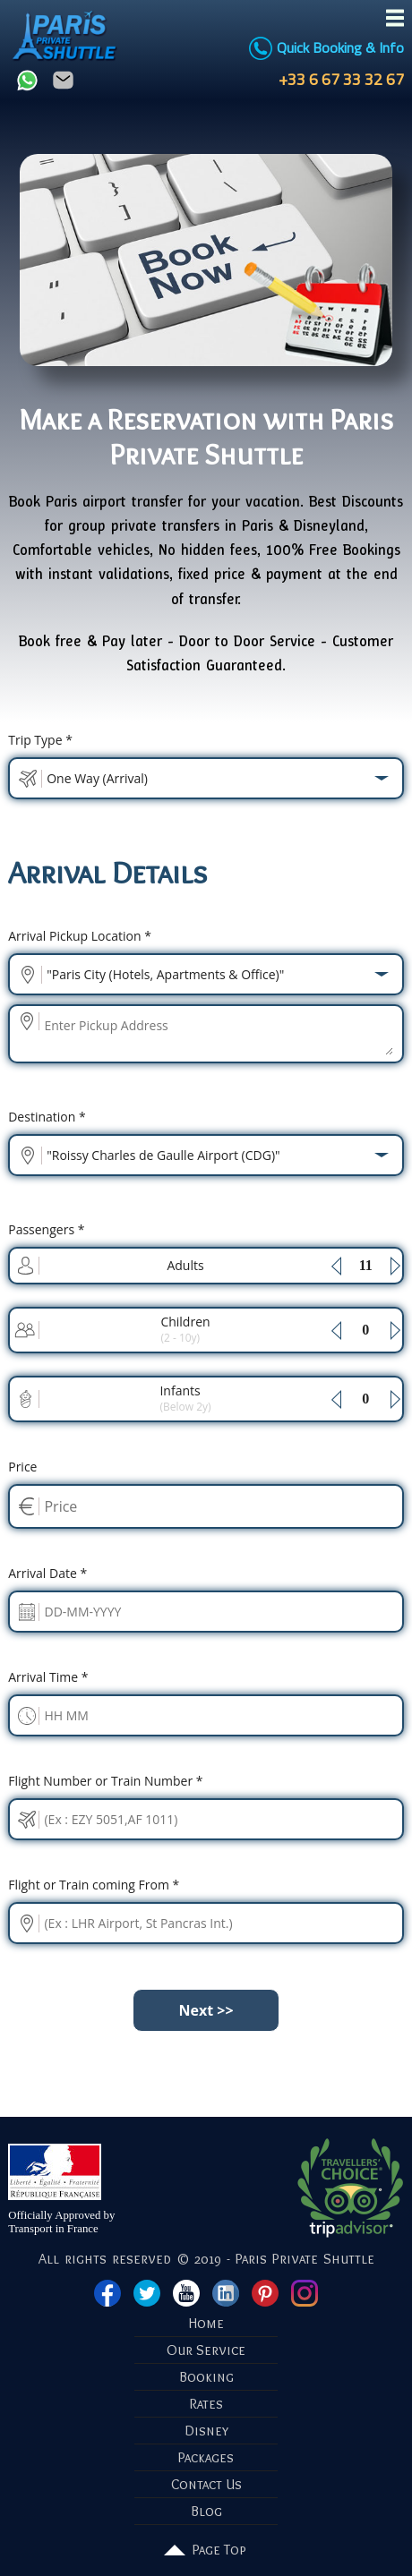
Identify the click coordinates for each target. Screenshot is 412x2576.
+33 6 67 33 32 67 (337, 79)
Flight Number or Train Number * (105, 1780)
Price (22, 1466)
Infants (184, 1398)
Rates (206, 2403)
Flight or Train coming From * (93, 1884)
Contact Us (206, 2484)
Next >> (205, 2010)
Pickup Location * (79, 935)
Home (206, 2323)
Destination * (46, 1116)
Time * (48, 1676)
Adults (185, 1265)
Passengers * (46, 1229)
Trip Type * (40, 739)
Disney (206, 2430)
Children (185, 1329)
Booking (206, 2376)
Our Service (206, 2349)
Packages (206, 2457)
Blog (206, 2511)
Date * (47, 1573)
